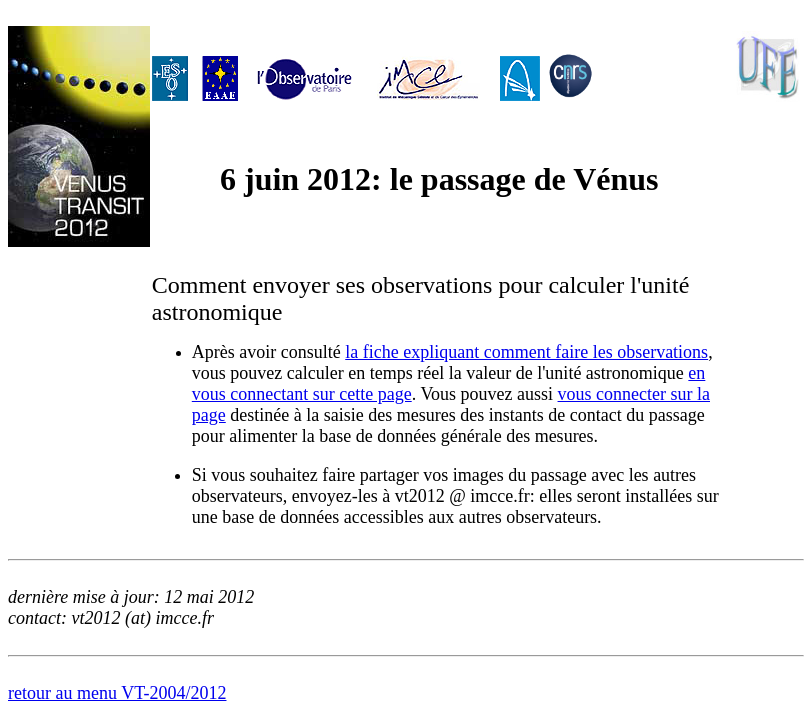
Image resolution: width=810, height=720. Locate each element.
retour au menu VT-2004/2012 (117, 693)
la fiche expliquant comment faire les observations (526, 352)
